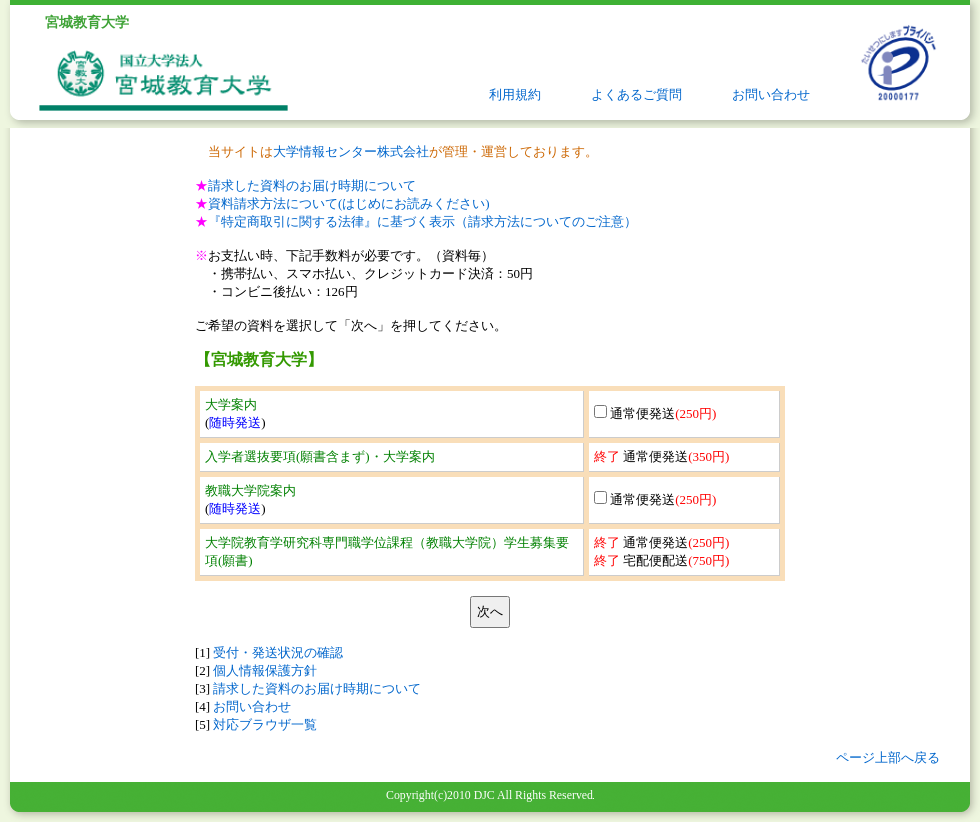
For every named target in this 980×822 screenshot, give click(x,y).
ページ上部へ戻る (888, 757)
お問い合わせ (771, 94)
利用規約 (515, 94)
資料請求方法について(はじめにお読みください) (349, 203)
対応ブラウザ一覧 (265, 724)
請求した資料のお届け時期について (312, 185)
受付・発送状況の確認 (278, 652)
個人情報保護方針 (265, 670)
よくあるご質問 (636, 94)
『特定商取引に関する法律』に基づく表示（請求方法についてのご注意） (422, 221)
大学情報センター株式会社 (351, 151)
